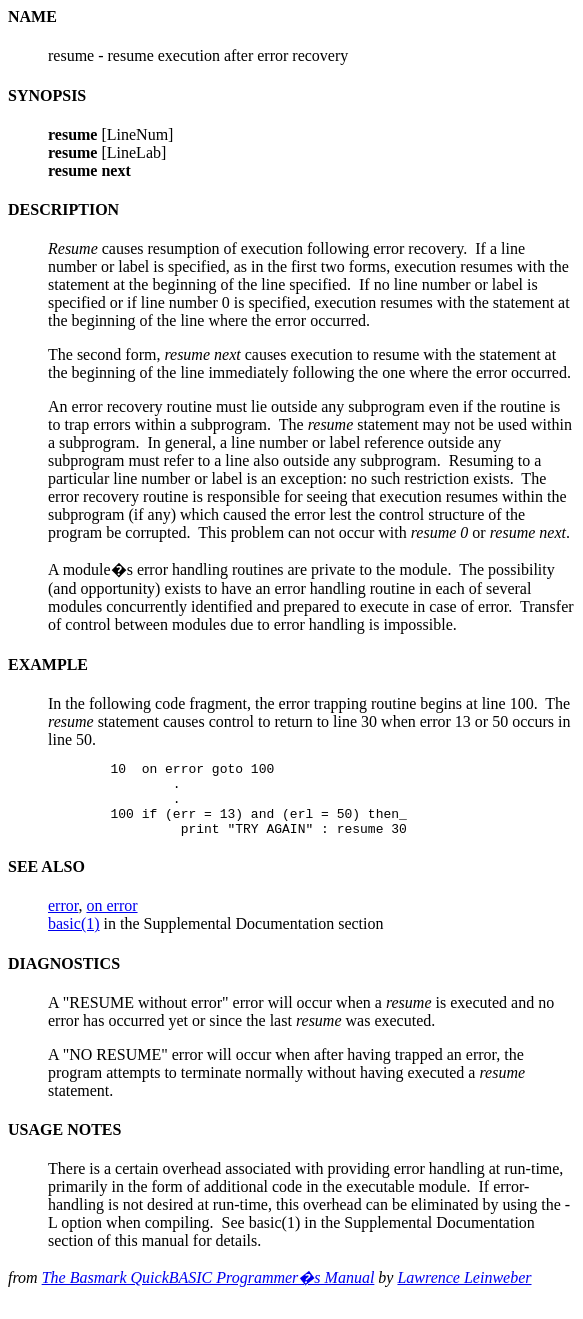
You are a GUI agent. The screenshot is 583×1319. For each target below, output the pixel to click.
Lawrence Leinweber (464, 1292)
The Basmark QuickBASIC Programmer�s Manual (208, 1292)
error (63, 920)
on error (111, 920)
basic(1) (74, 938)
